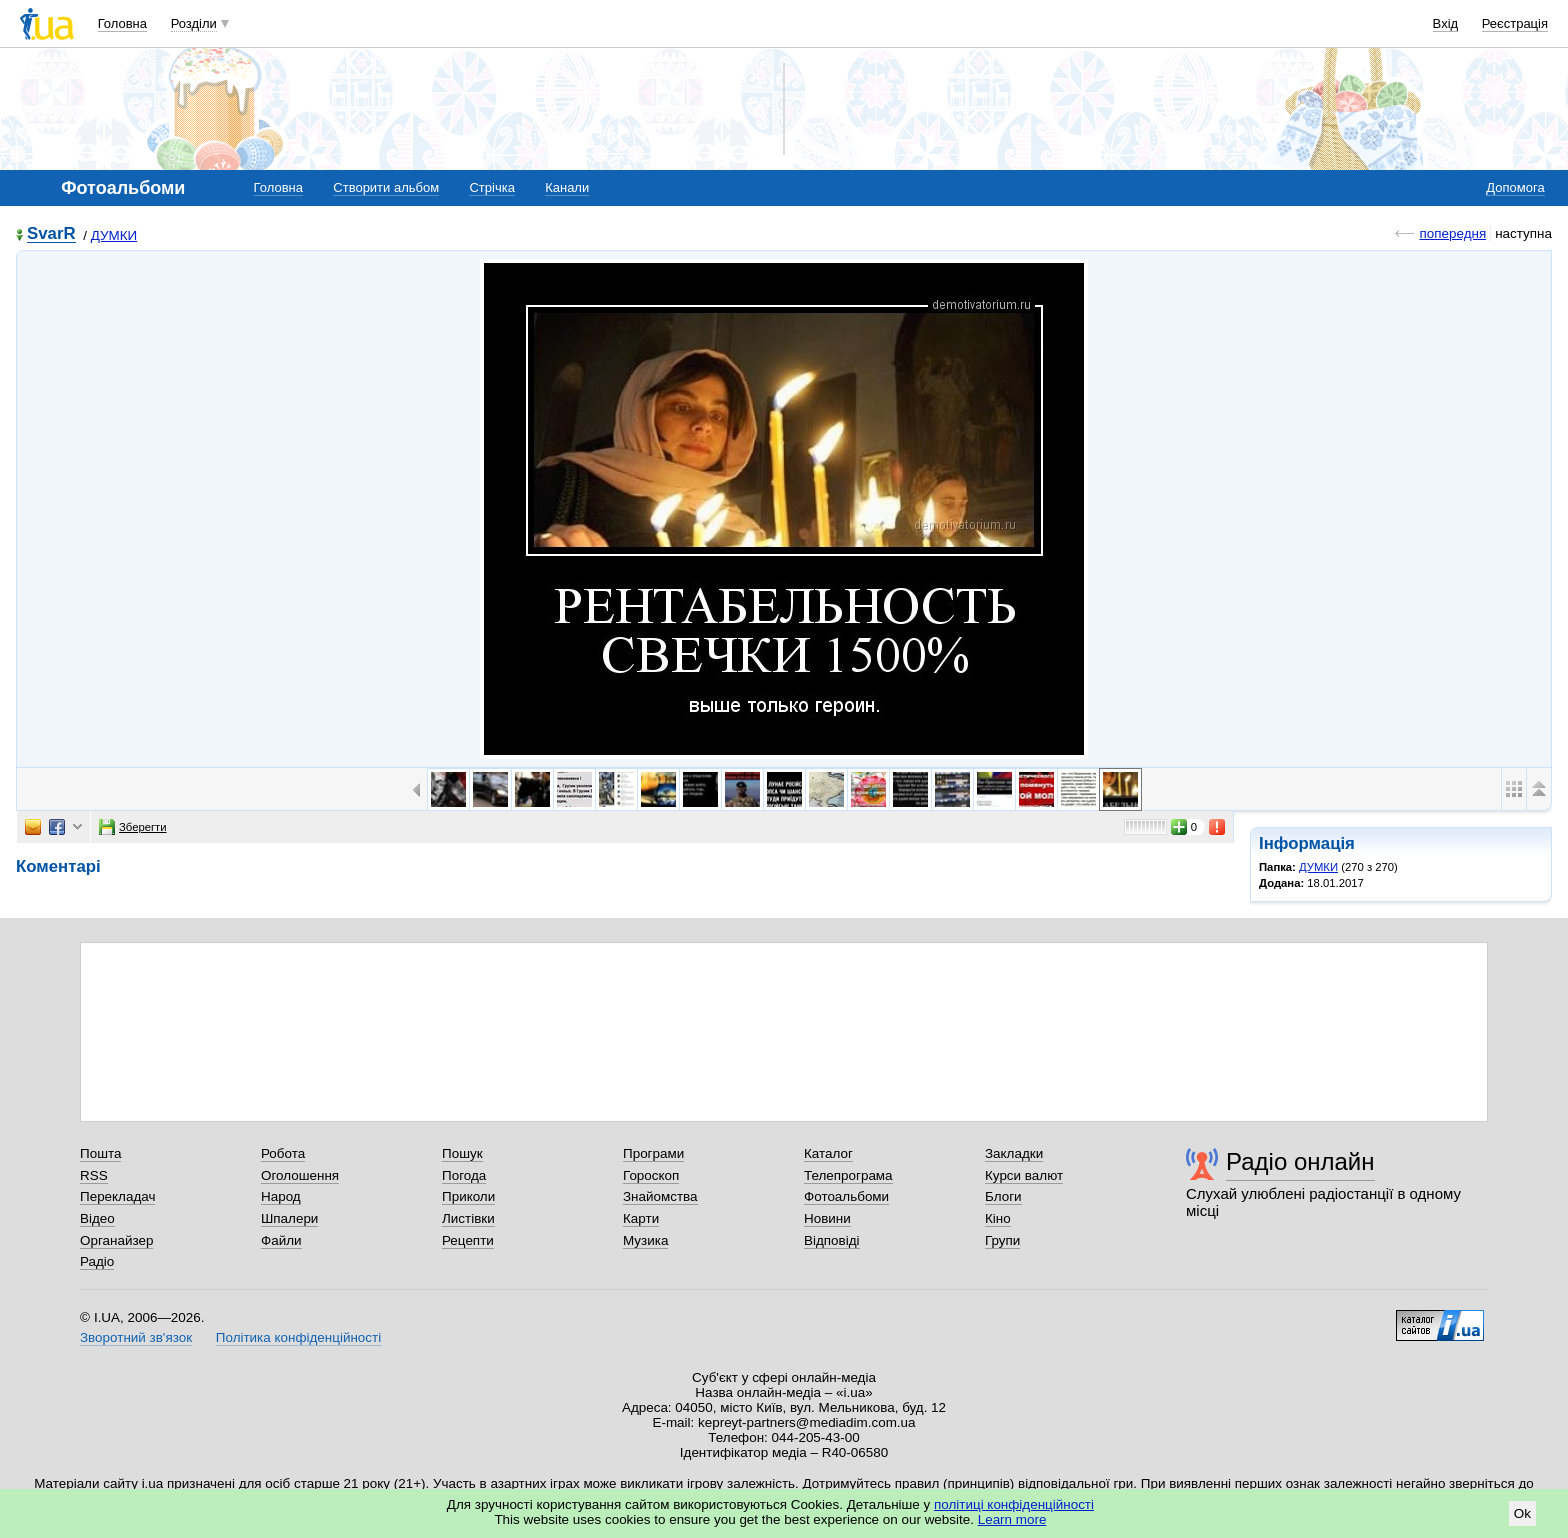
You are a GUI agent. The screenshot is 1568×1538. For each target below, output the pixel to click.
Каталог (828, 1153)
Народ (281, 1196)
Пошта (100, 1153)
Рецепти (468, 1240)
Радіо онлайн (1300, 1161)
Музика (645, 1240)
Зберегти (133, 827)
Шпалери (289, 1218)
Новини (827, 1218)
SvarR (51, 234)
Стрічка (491, 187)
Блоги (1003, 1196)
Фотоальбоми (846, 1196)
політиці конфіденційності (1014, 1504)
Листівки (468, 1218)
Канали (567, 187)
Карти (641, 1218)
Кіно (998, 1218)
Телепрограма (848, 1175)
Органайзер (116, 1240)
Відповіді (832, 1240)
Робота (283, 1153)
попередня (1452, 233)
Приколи (468, 1196)
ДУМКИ (114, 235)
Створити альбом (386, 187)
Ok (1522, 1513)
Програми (653, 1153)
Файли (281, 1240)
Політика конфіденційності (298, 1337)
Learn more (1012, 1519)
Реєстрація (1515, 23)
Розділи (194, 23)
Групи (1002, 1240)
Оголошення (300, 1175)
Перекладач (117, 1196)
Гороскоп (651, 1175)
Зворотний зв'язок (136, 1337)
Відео (97, 1218)
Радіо (97, 1261)
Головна (122, 23)
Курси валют (1024, 1175)
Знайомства (660, 1196)
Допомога (1515, 187)
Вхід (1446, 23)
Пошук (462, 1153)
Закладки (1014, 1153)
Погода (464, 1175)
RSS (94, 1175)
